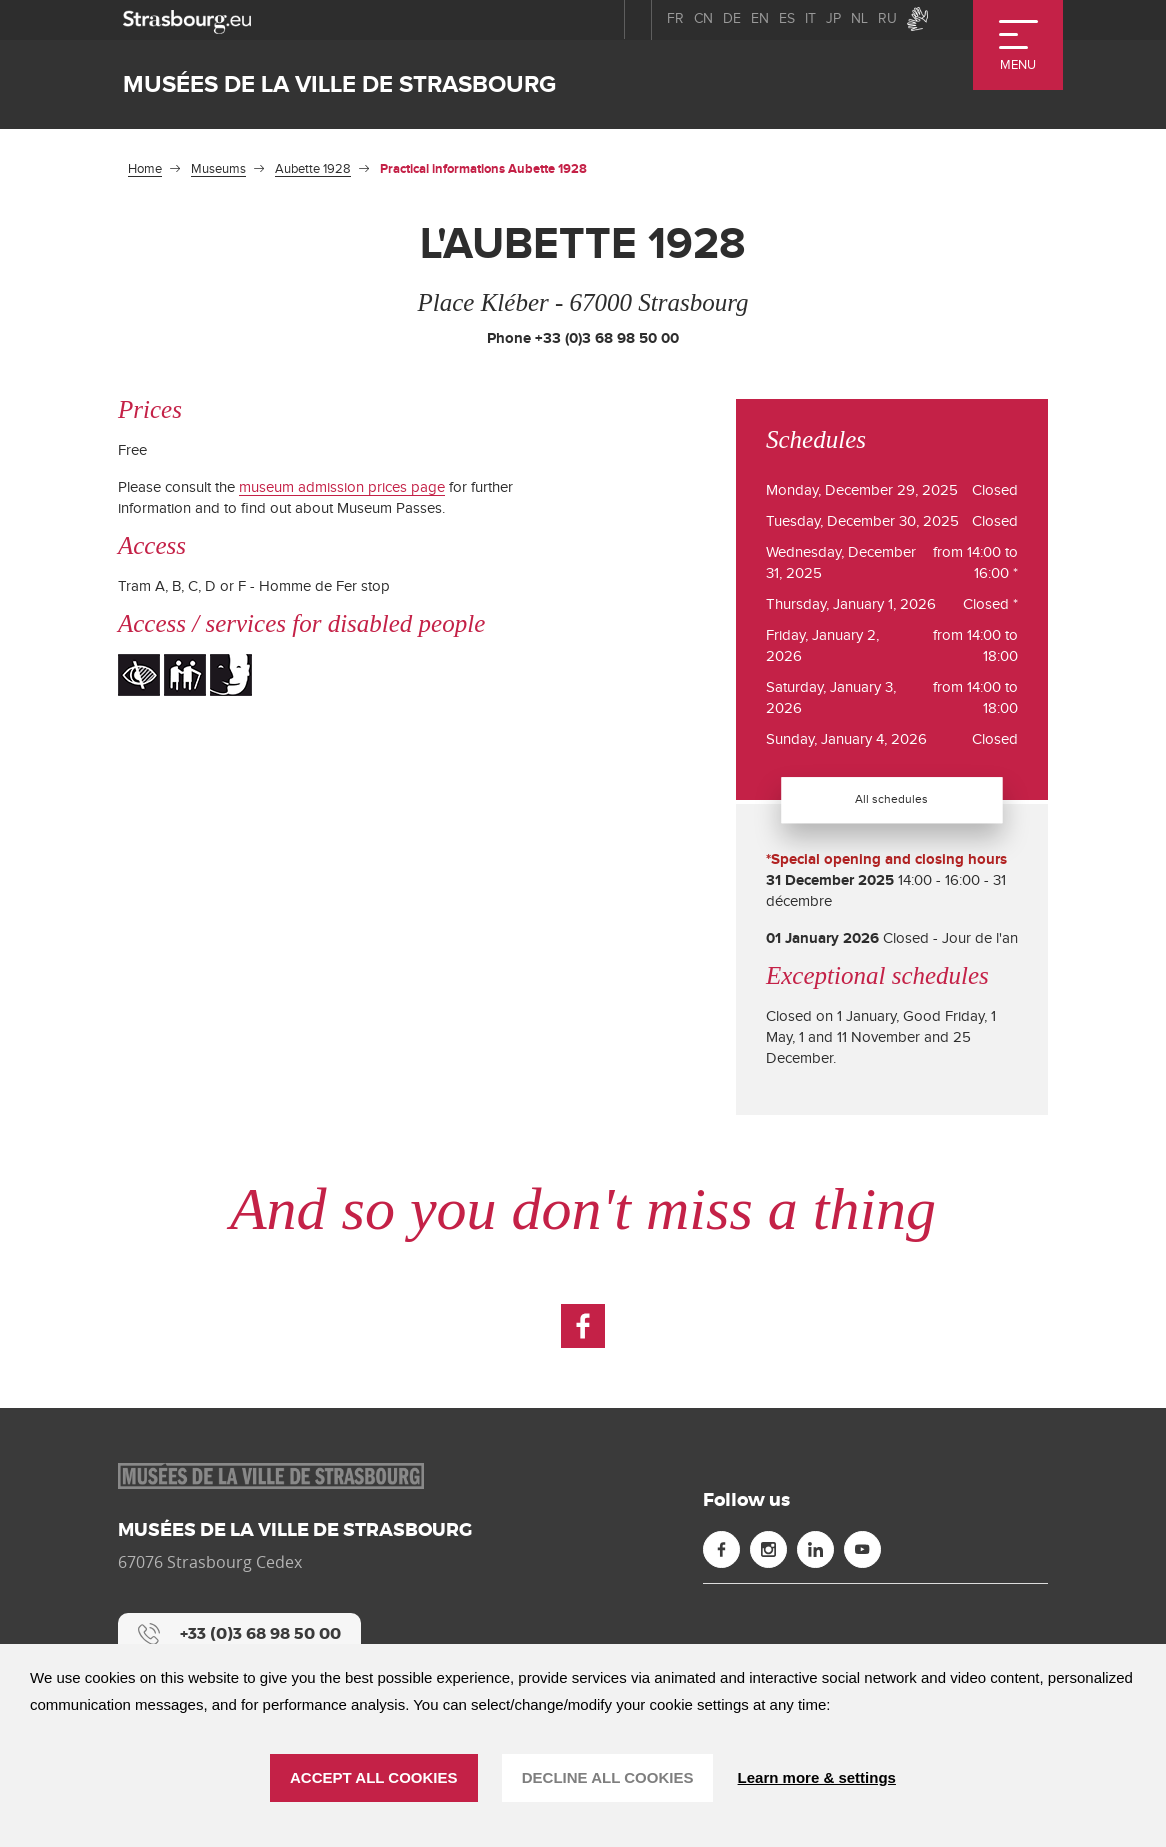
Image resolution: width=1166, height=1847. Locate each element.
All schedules (892, 799)
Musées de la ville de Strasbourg (339, 84)
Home (145, 169)
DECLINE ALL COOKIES (608, 1777)
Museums (218, 169)
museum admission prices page (342, 487)
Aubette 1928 (313, 169)
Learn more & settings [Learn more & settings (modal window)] (817, 1777)
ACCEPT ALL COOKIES (374, 1777)
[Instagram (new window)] (768, 1549)
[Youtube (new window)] (862, 1549)
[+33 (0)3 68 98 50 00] (239, 1634)
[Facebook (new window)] (583, 1326)
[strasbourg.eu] (187, 19)
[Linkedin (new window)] (815, 1549)
